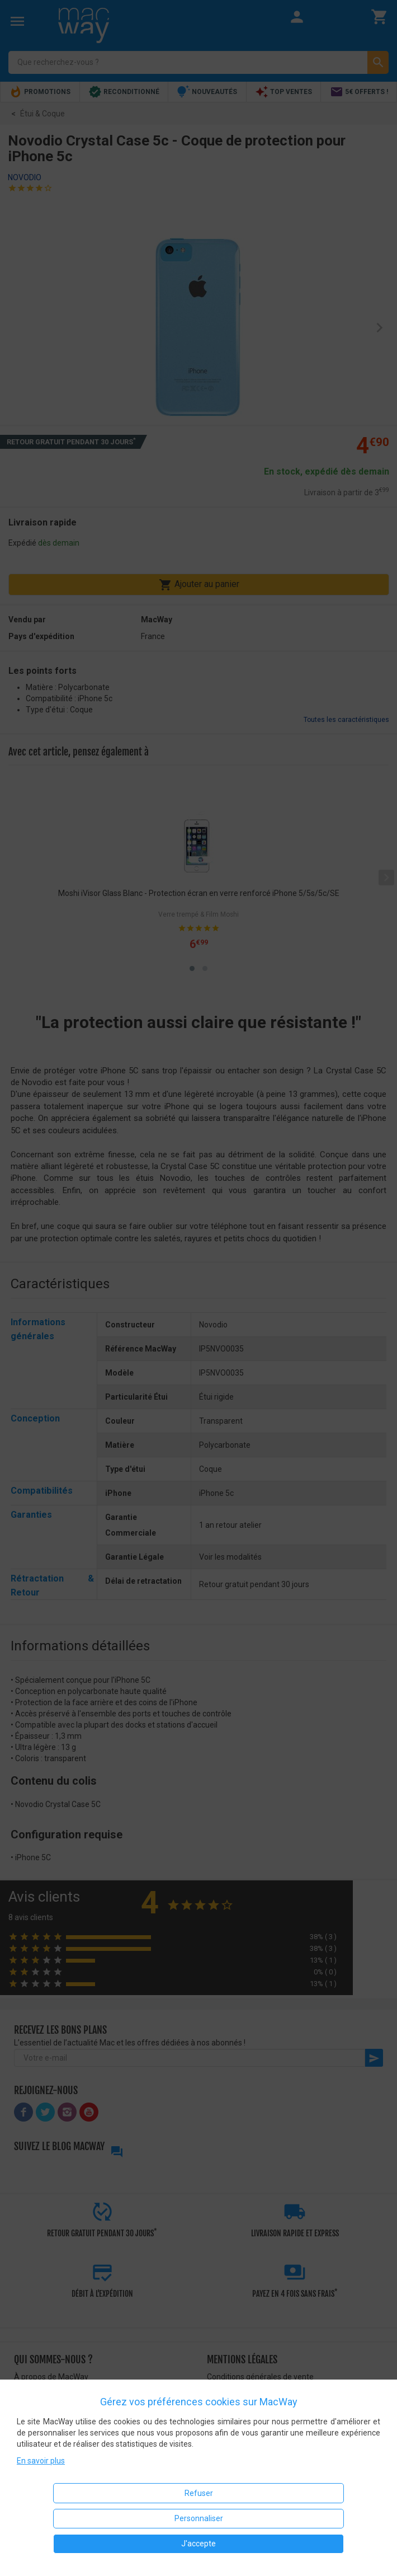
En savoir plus (41, 2460)
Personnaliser (198, 2518)
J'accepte (198, 2543)
